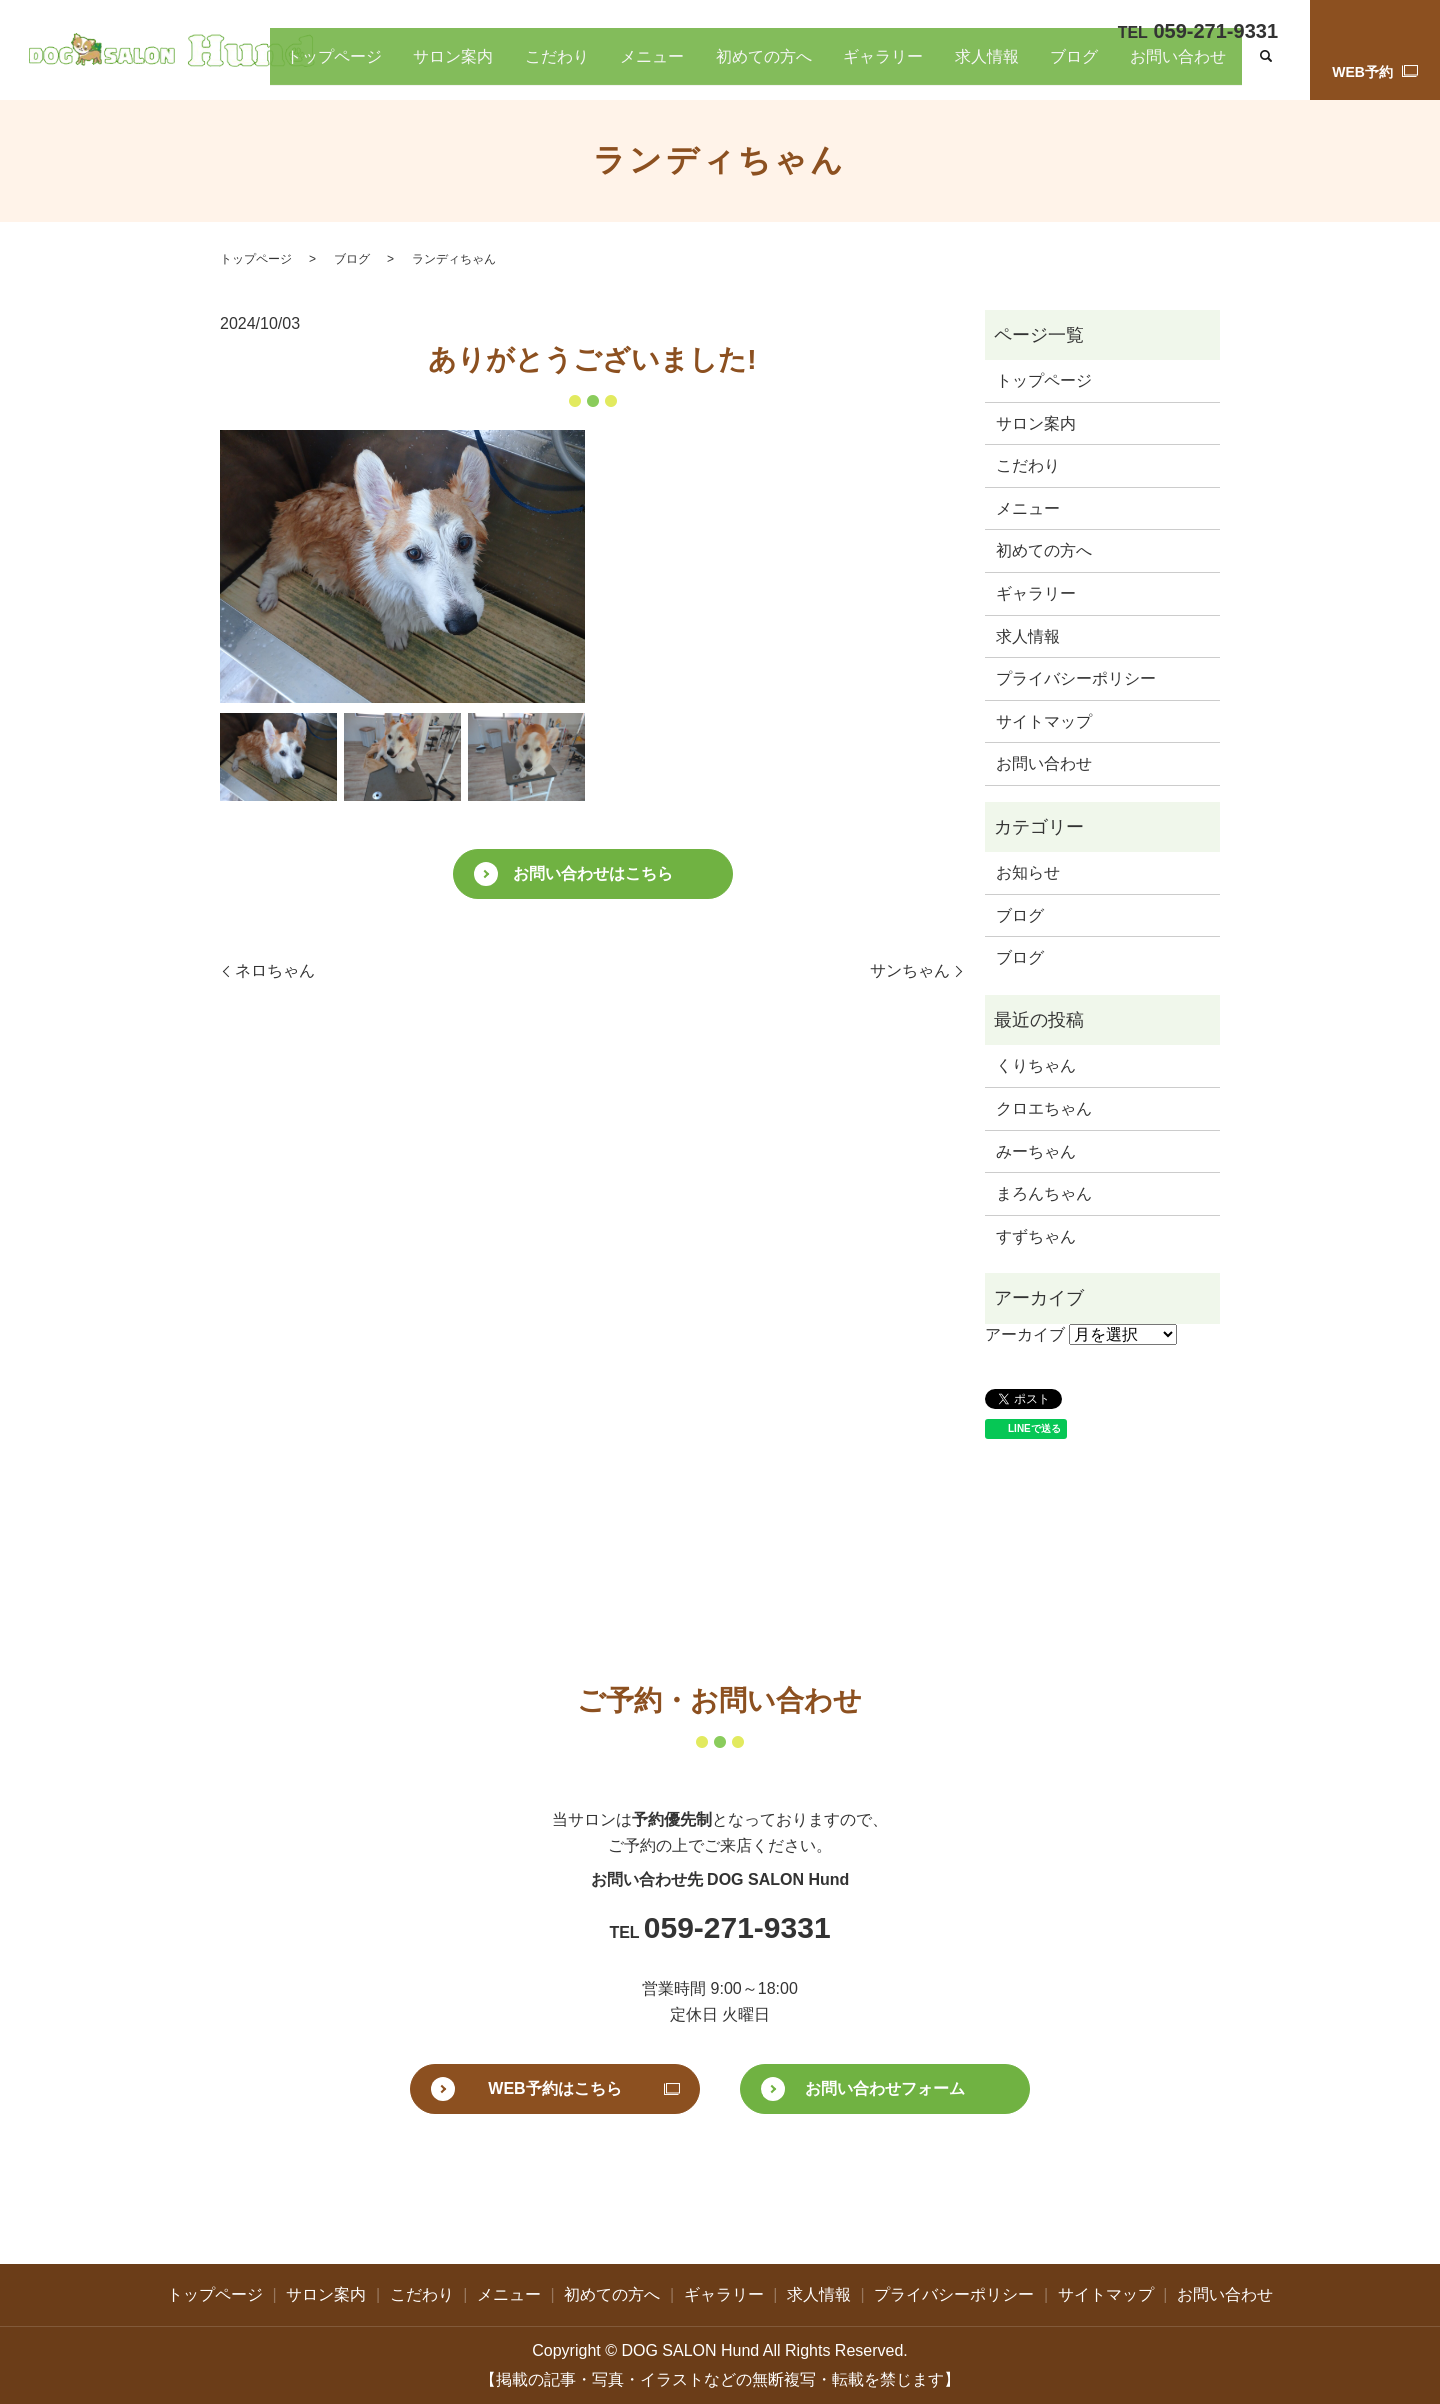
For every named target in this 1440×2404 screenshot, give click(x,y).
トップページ (472, 67)
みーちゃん (1036, 1151)
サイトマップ (1044, 721)
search (1266, 69)
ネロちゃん (275, 970)
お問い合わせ (1187, 67)
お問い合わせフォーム (885, 2088)
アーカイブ (1025, 1334)
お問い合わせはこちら (593, 873)
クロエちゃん (1044, 1108)
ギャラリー (939, 67)
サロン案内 (574, 67)
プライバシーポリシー (1076, 678)
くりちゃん (1036, 1065)
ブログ (1099, 67)
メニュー (742, 67)
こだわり (662, 67)
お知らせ (1028, 872)
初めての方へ (837, 67)
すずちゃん (1036, 1236)
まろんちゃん (1044, 1193)
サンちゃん (910, 970)
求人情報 (1027, 67)
